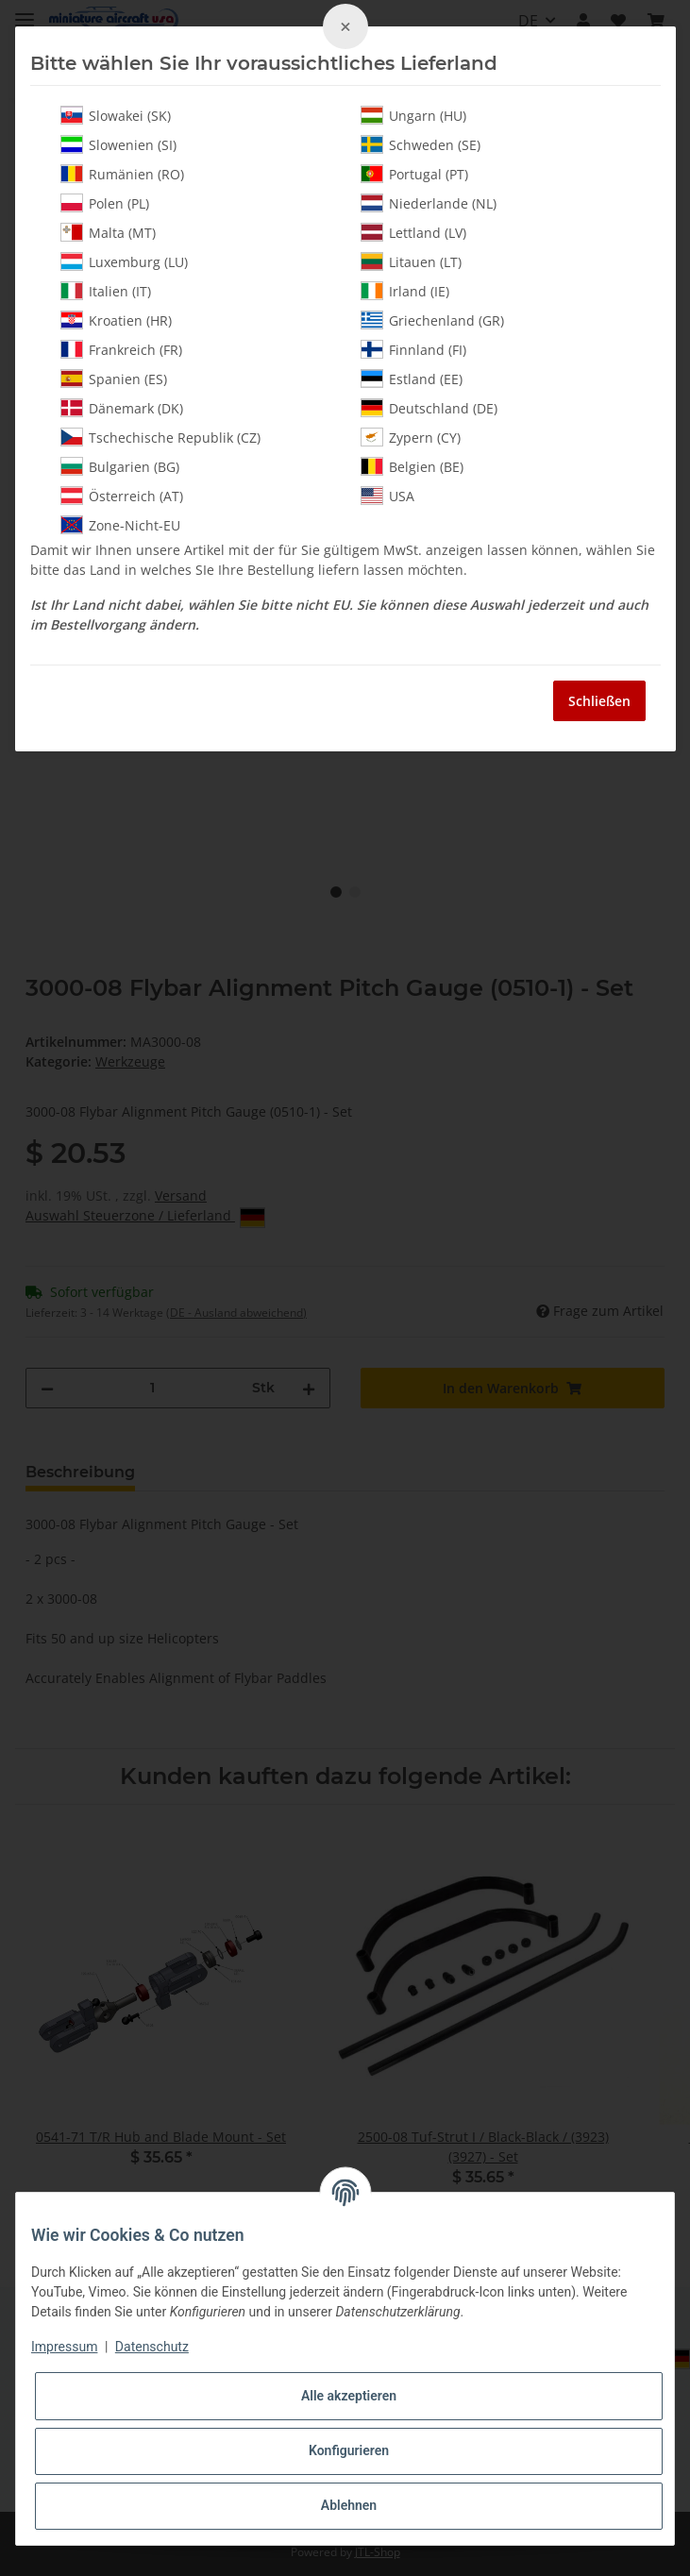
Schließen (599, 701)
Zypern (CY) (411, 437)
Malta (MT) (108, 232)
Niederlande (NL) (428, 203)
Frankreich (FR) (121, 349)
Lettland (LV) (413, 232)
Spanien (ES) (113, 378)
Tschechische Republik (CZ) (160, 437)
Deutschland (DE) (429, 407)
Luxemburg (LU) (124, 261)
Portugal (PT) (414, 173)
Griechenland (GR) (432, 320)
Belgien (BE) (412, 466)
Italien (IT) (105, 290)
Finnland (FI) (413, 349)
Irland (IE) (405, 290)
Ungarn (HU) (413, 115)
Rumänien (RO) (122, 173)
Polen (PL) (104, 203)
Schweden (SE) (420, 144)
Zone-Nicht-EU (120, 524)
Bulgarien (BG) (119, 466)
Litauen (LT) (411, 261)
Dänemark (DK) (121, 407)
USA (387, 495)
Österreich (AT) (121, 495)
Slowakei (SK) (115, 115)
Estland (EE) (412, 378)
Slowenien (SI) (118, 144)
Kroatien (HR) (116, 320)
